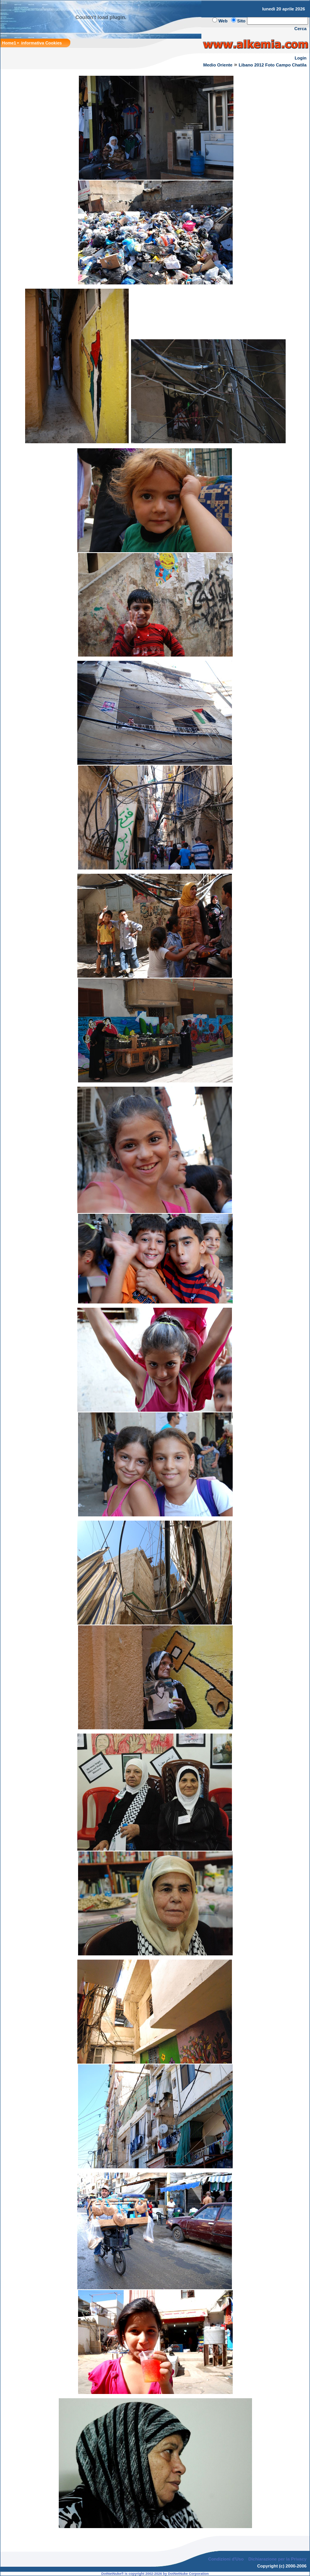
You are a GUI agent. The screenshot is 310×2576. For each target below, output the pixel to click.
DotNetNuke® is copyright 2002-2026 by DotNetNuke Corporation (155, 2574)
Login (301, 58)
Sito (241, 21)
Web (223, 21)
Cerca (301, 28)
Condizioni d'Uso (226, 2559)
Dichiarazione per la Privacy (278, 2559)
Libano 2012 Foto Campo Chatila (272, 65)
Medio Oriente (218, 65)
